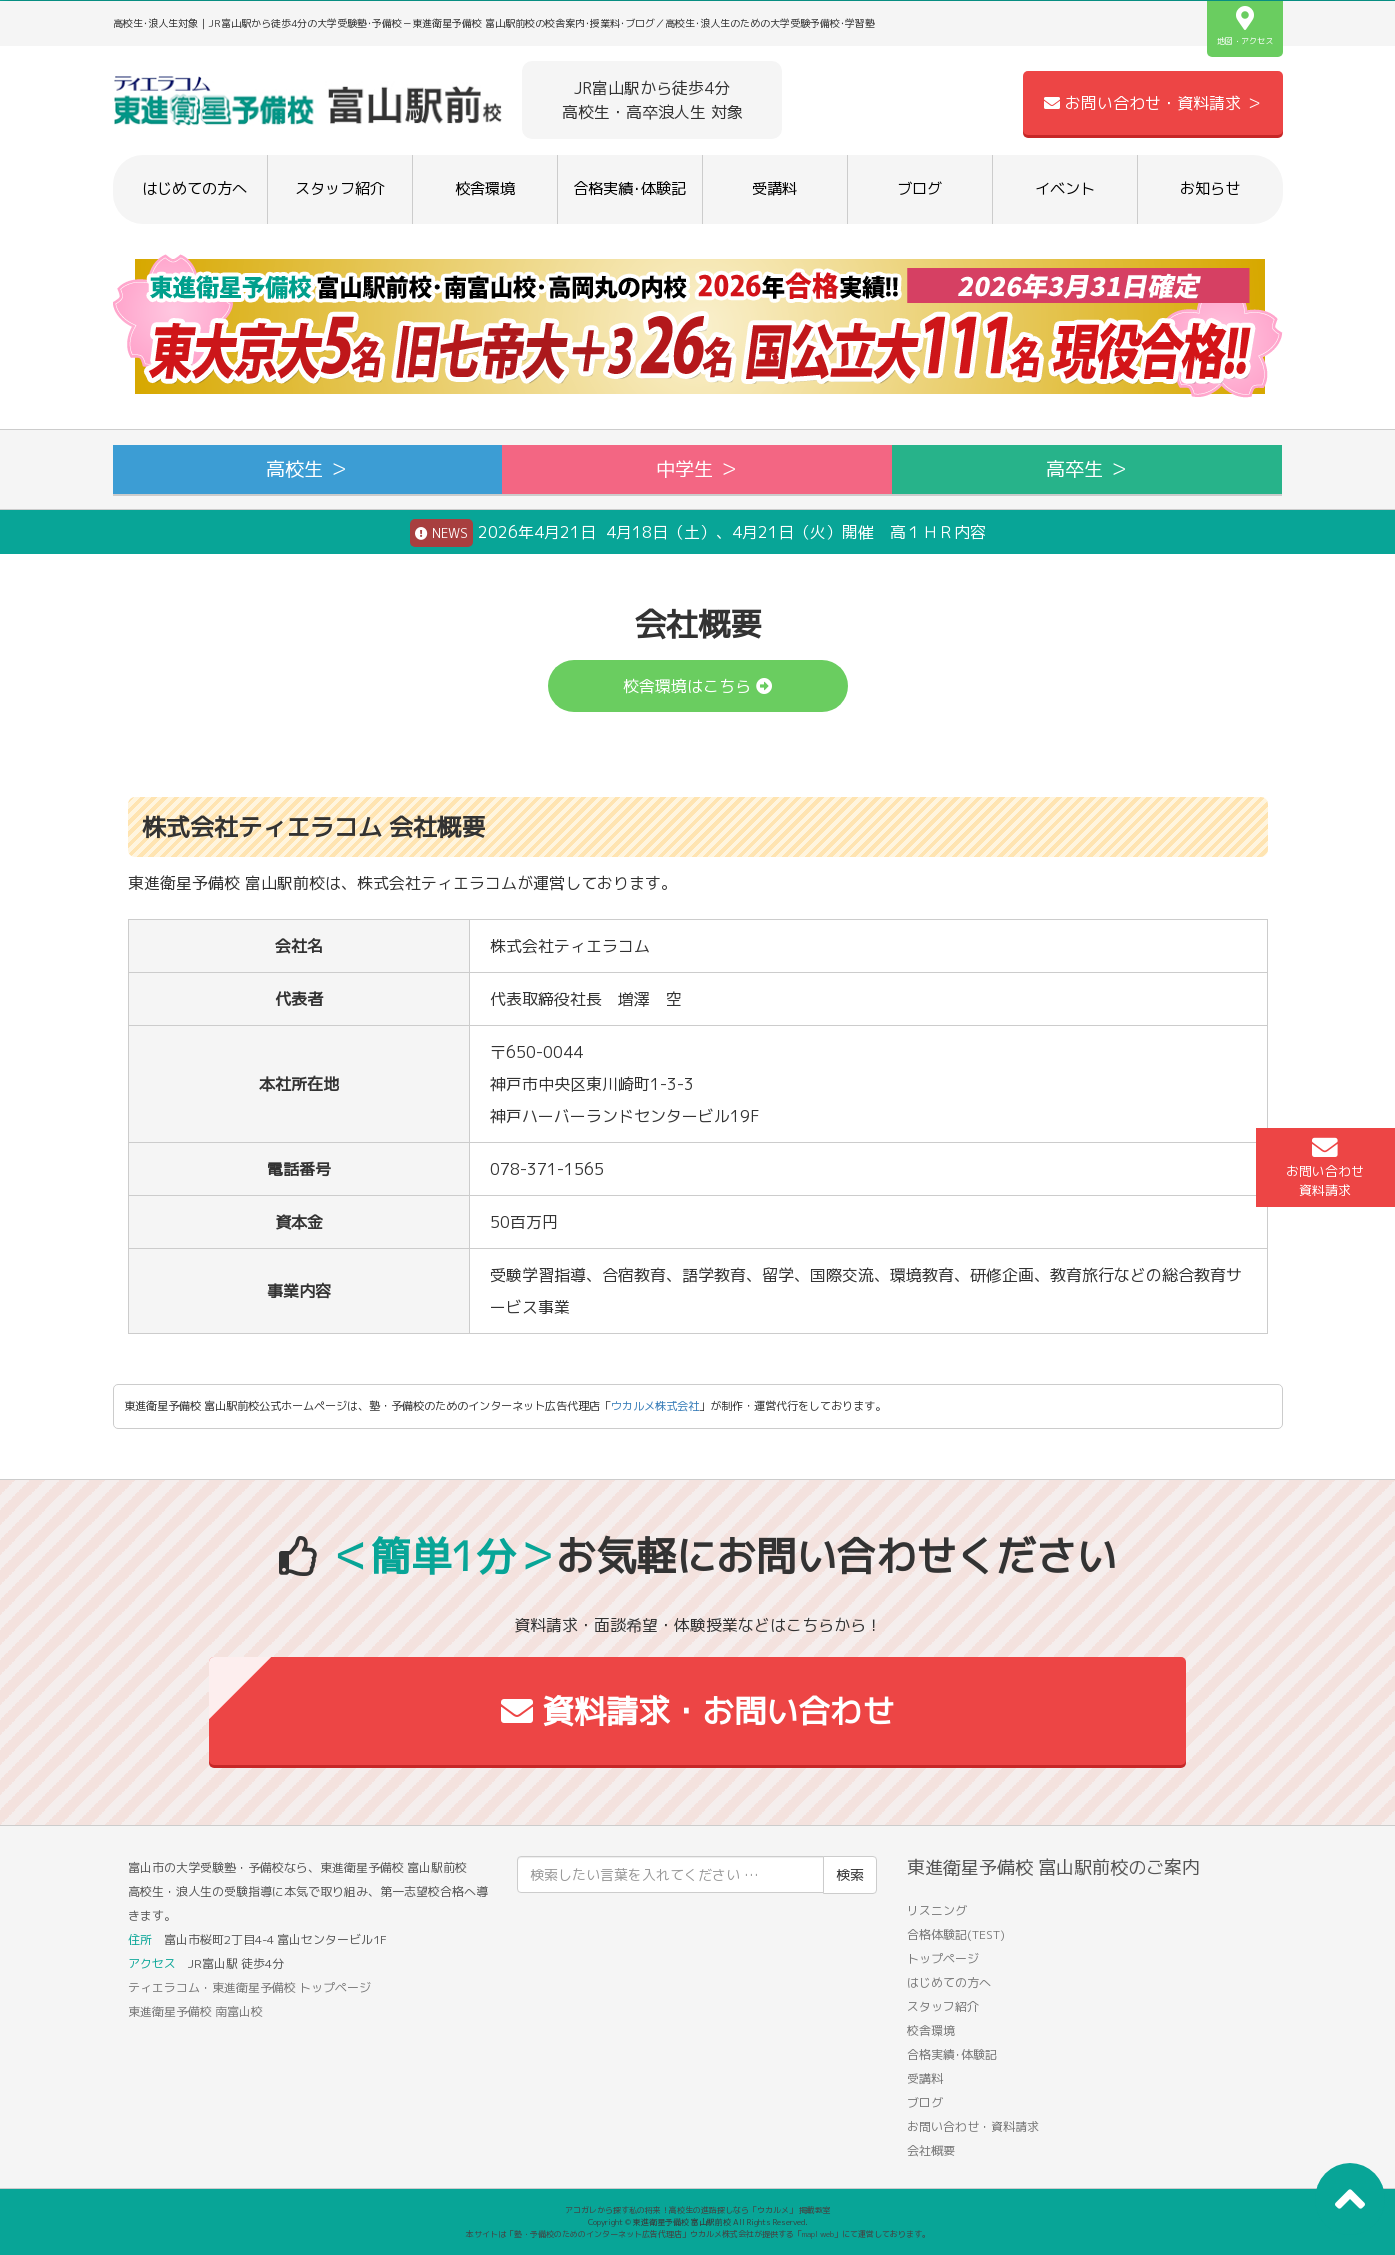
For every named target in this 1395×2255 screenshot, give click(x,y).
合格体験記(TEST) (956, 1934)
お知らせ (1210, 188)
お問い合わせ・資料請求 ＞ (1153, 103)
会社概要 (931, 2150)
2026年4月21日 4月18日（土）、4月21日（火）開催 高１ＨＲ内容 (698, 533)
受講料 (774, 188)
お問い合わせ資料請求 (1325, 1167)
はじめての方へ (194, 188)
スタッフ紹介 (340, 188)
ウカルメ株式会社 (655, 1406)
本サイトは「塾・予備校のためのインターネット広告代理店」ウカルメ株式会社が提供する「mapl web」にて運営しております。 (698, 2234)
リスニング (937, 1910)
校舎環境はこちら (697, 686)
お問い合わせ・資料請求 (973, 2126)
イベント (1065, 188)
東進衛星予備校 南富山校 (195, 2011)
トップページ (943, 1958)
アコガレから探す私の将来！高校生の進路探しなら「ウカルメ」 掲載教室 (698, 2210)
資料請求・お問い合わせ (697, 1711)
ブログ (919, 188)
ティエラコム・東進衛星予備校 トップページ (249, 1987)
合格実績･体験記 (629, 188)
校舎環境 (485, 188)
